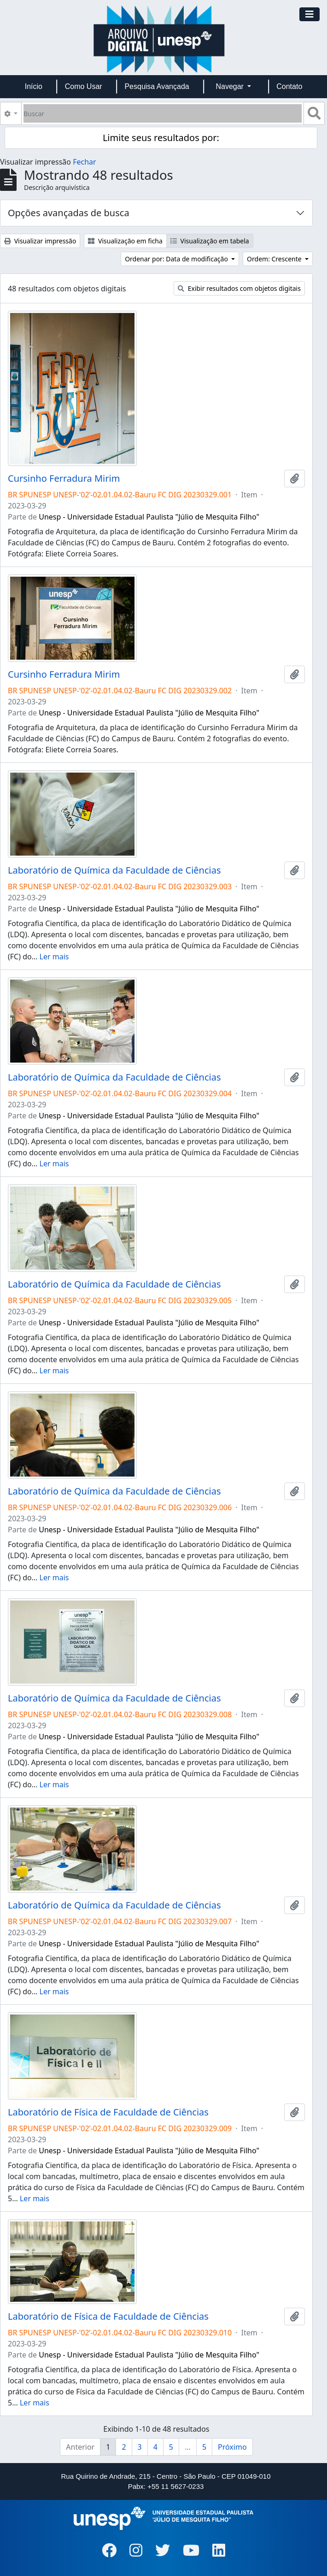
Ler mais (54, 956)
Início (33, 86)
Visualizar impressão (40, 240)
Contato (289, 86)
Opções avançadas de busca (68, 213)
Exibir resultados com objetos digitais (239, 288)
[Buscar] (162, 113)
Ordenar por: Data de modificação (177, 258)
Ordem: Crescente (275, 258)
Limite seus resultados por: (161, 137)
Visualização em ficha (125, 240)
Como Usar (83, 86)
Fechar (84, 162)
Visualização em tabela (209, 240)
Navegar (230, 86)
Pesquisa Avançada (156, 86)
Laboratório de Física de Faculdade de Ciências (108, 2112)
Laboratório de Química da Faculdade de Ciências (114, 870)
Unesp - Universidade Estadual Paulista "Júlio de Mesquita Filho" (149, 517)
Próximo (232, 2447)
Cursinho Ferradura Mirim (64, 478)
